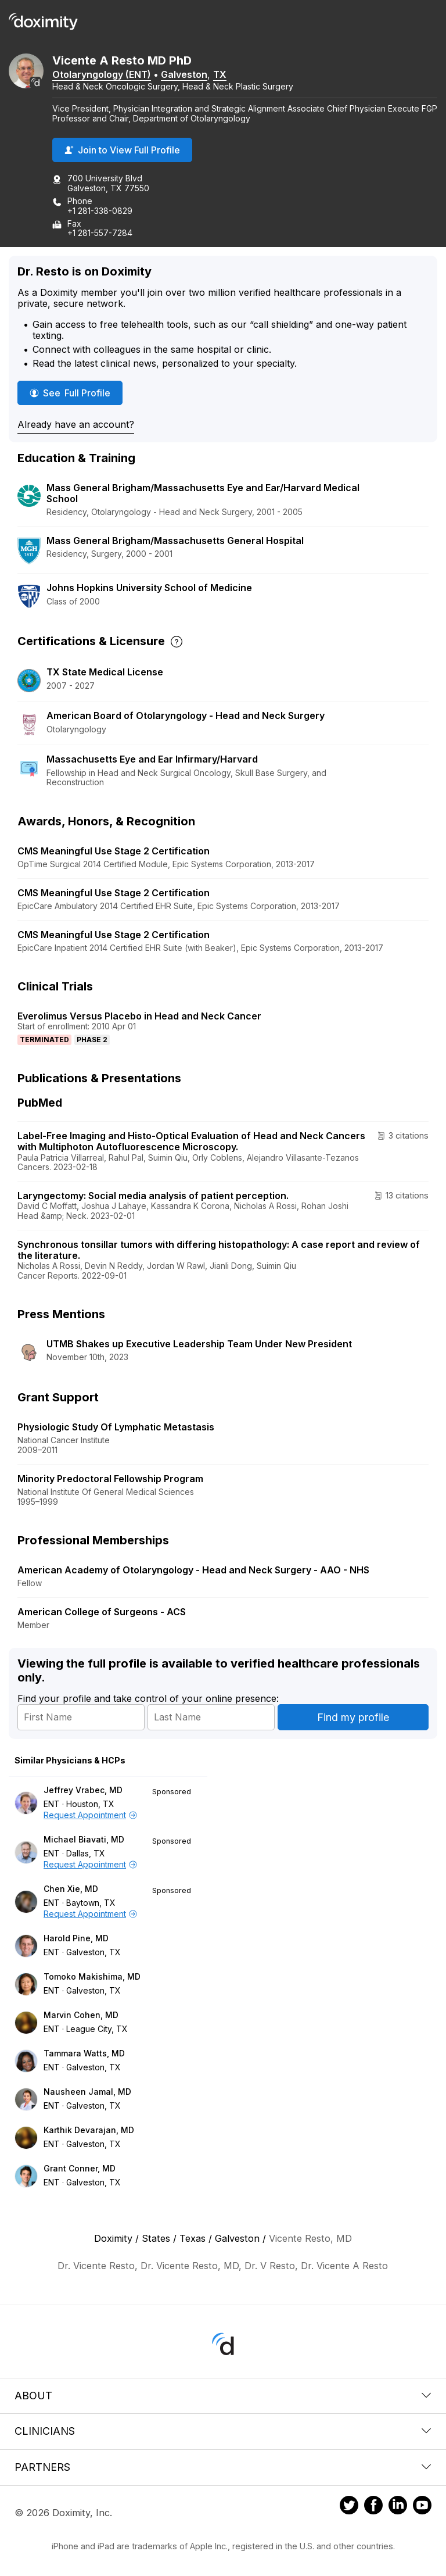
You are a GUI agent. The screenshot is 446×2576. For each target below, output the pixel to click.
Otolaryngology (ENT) (101, 74)
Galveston (184, 74)
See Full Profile (74, 393)
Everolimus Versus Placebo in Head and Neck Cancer (139, 1016)
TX (219, 74)
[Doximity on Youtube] (422, 2507)
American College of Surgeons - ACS (101, 1612)
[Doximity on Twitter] (349, 2507)
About (223, 2395)
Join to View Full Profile (122, 150)
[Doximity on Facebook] (373, 2507)
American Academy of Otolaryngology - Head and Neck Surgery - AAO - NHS (193, 1570)
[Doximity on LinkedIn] (398, 2507)
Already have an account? (75, 424)
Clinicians (223, 2431)
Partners (223, 2467)
